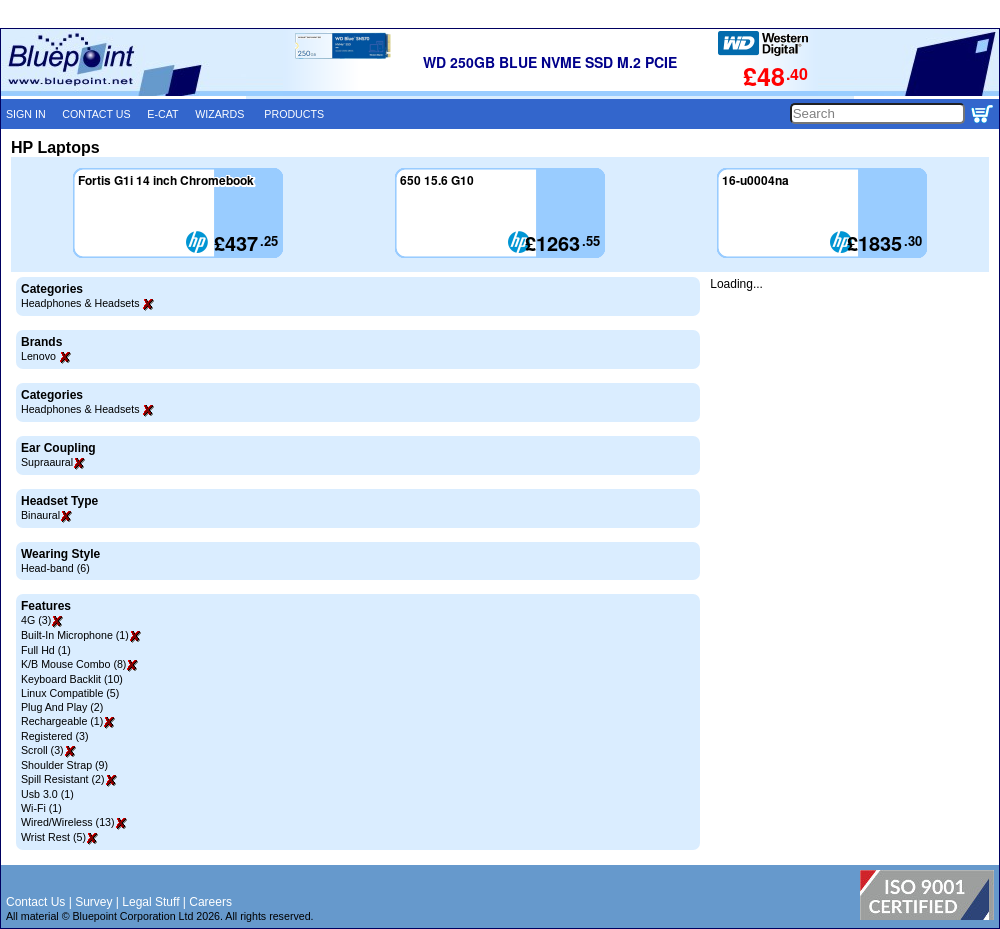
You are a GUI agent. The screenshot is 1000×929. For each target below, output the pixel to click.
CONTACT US (96, 114)
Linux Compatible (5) (70, 693)
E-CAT (162, 114)
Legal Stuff (150, 902)
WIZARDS (219, 114)
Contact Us (35, 902)
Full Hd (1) (46, 650)
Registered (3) (55, 736)
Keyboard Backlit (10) (72, 679)
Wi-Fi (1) (41, 808)
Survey (93, 902)
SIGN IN (26, 114)
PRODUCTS (294, 114)
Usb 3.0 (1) (47, 794)
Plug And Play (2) (62, 707)
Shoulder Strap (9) (64, 765)
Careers (210, 902)
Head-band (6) (55, 568)
